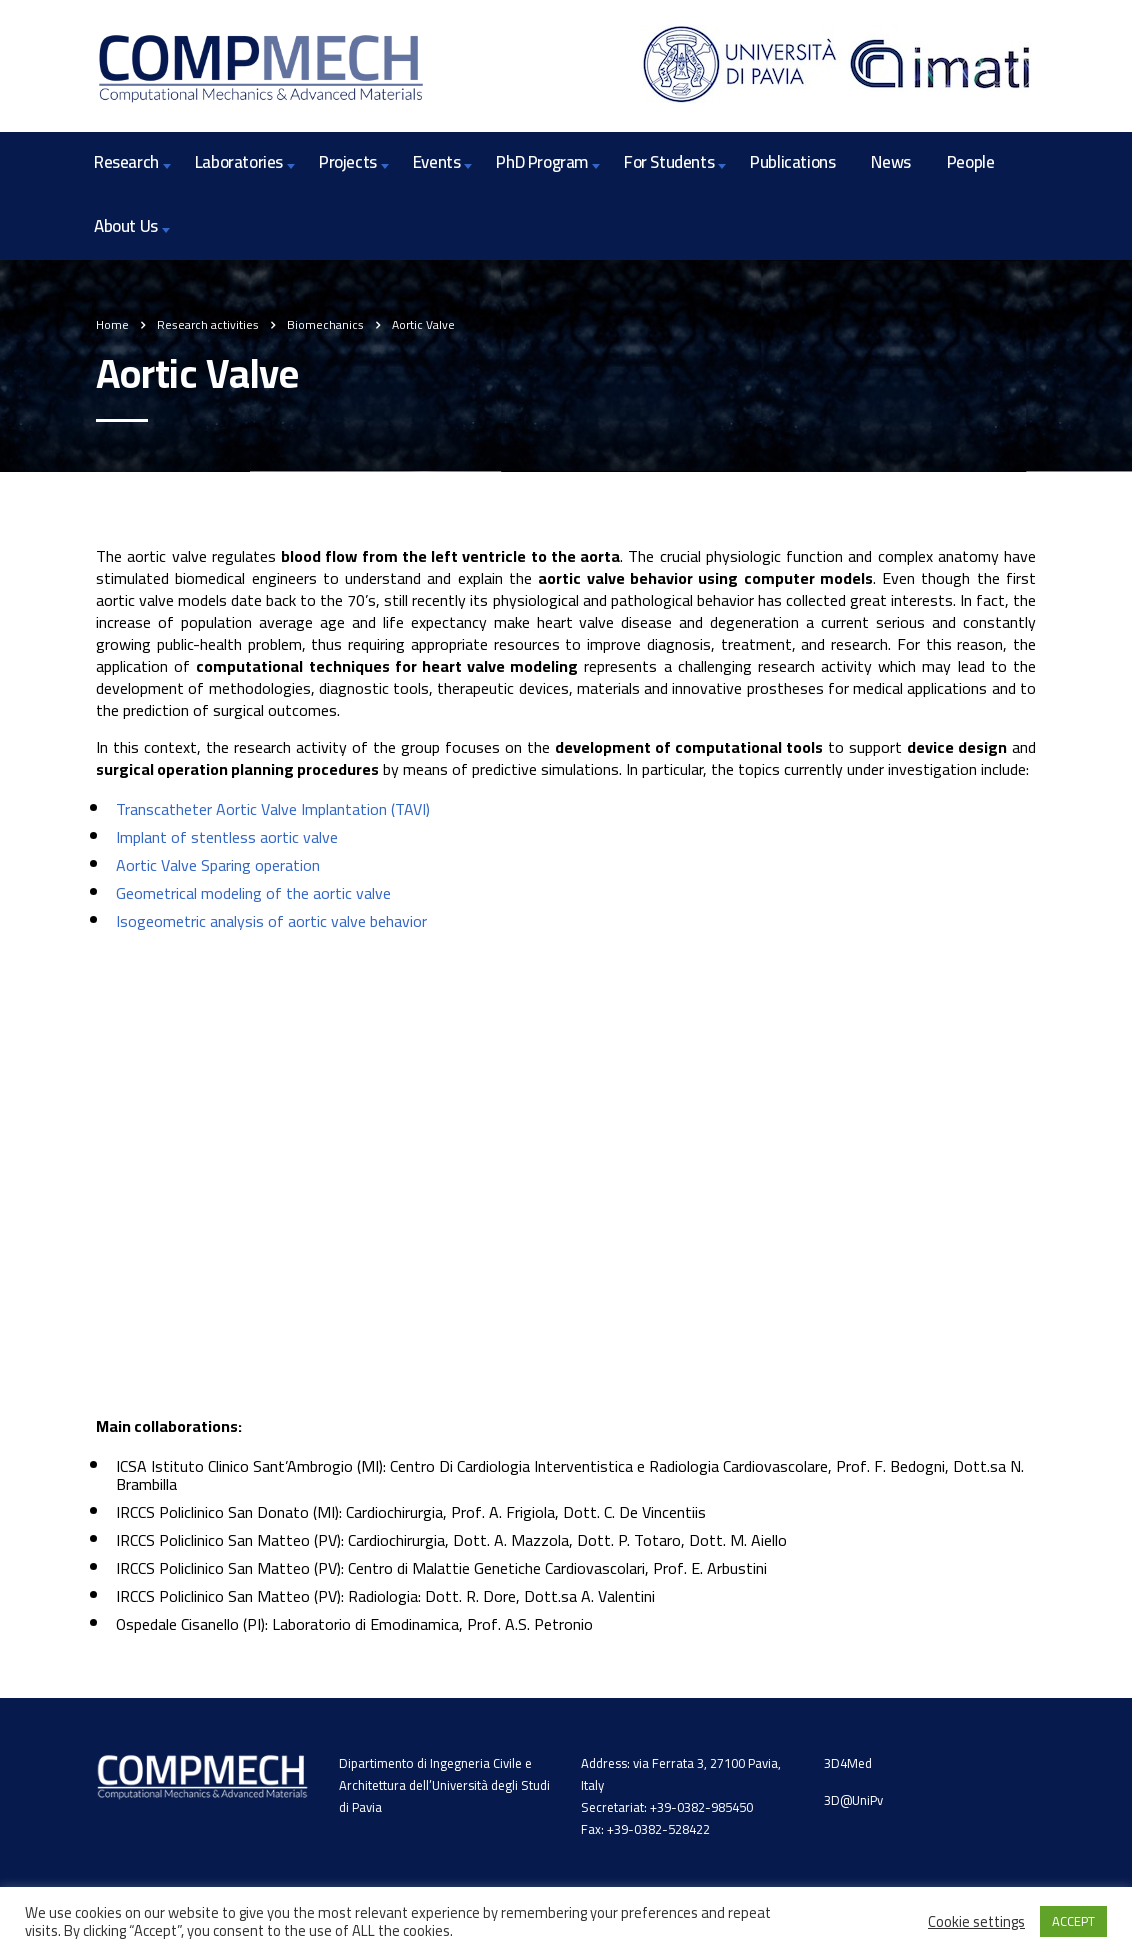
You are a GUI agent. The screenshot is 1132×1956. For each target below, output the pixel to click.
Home (112, 324)
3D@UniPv (853, 1800)
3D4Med (848, 1763)
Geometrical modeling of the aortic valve (253, 893)
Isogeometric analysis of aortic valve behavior (271, 921)
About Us (126, 226)
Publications (792, 162)
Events (437, 162)
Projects (348, 162)
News (890, 162)
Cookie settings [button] (976, 1922)
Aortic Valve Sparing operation (218, 865)
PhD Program (542, 162)
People (971, 162)
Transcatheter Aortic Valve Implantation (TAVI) (273, 809)
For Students (669, 162)
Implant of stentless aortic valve (227, 837)
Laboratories (239, 162)
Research (126, 162)
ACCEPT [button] (1073, 1921)
